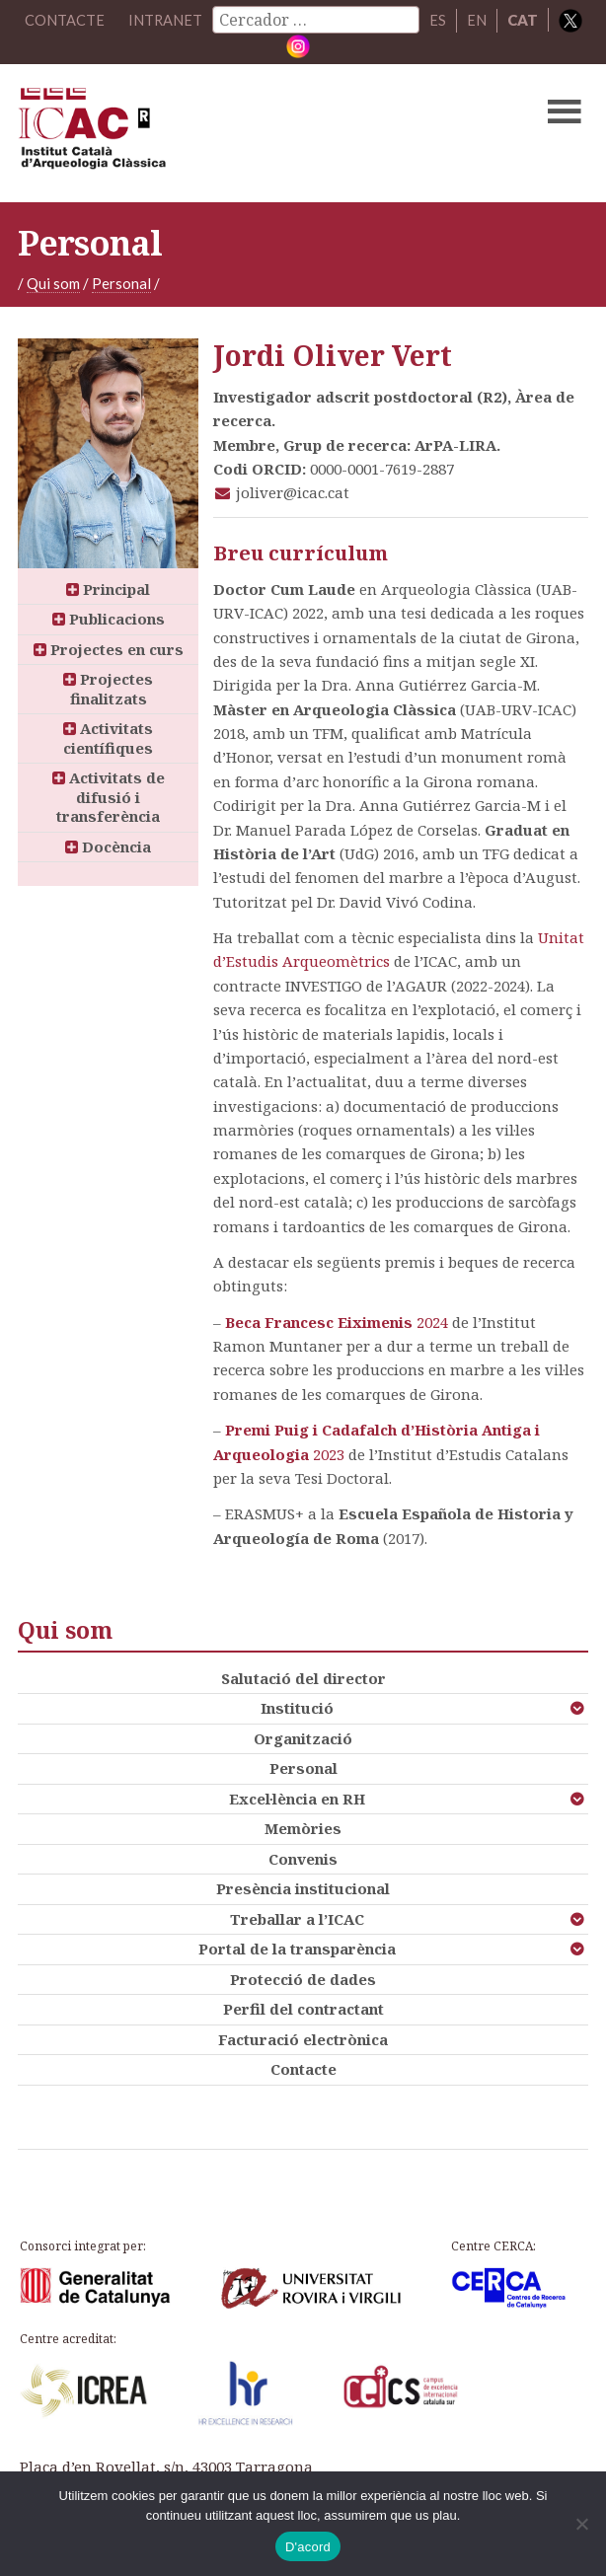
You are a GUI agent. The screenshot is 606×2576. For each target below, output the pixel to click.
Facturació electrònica (303, 2038)
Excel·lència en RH (297, 1797)
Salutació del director (303, 1677)
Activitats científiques (108, 738)
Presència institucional (303, 1888)
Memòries (303, 1828)
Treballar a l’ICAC (297, 1918)
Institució (297, 1708)
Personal (121, 282)
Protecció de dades (303, 1978)
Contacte (303, 2069)
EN (477, 20)
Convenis (303, 1858)
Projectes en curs (109, 648)
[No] (581, 2524)
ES (437, 20)
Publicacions (108, 618)
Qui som (53, 282)
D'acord (308, 2546)
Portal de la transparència (297, 1948)
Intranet (164, 20)
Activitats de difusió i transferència (108, 797)
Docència (108, 845)
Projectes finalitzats (108, 688)
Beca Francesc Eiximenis (319, 1322)
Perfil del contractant (303, 2009)
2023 (326, 1453)
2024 (430, 1322)
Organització (303, 1737)
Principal (108, 588)
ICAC (242, 132)
